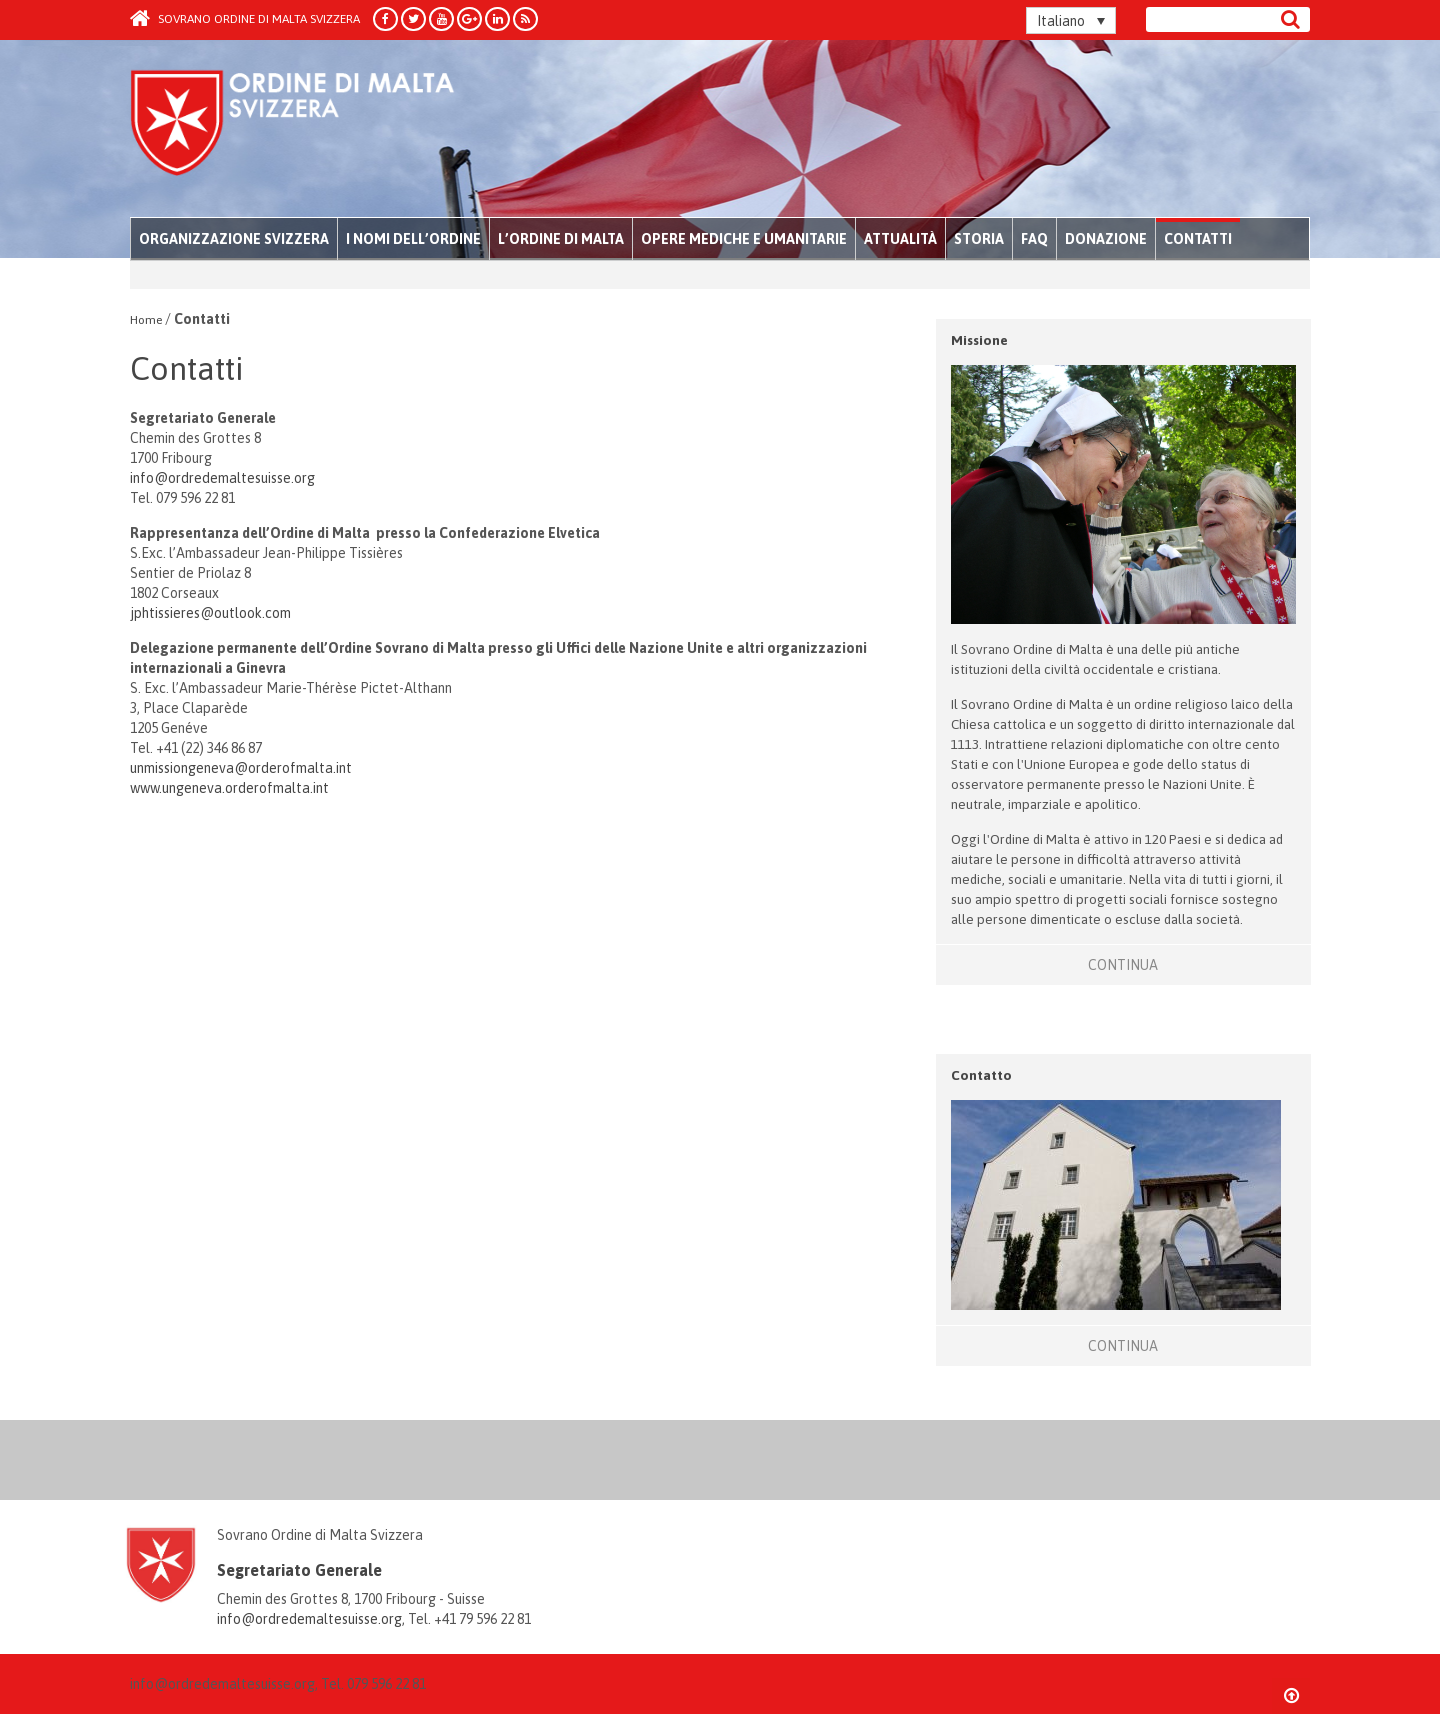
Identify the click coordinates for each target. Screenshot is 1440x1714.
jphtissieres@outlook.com (210, 613)
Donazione (1106, 239)
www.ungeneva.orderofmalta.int (229, 788)
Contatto (981, 1075)
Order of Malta (316, 130)
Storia (979, 239)
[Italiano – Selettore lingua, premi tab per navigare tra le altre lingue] (1071, 20)
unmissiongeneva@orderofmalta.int (241, 768)
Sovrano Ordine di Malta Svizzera (245, 19)
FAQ (1034, 239)
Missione (979, 340)
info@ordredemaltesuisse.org (222, 478)
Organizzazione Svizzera (234, 239)
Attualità (900, 239)
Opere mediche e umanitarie (744, 239)
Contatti (1198, 239)
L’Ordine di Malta (561, 239)
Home (146, 320)
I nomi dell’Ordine (413, 239)
